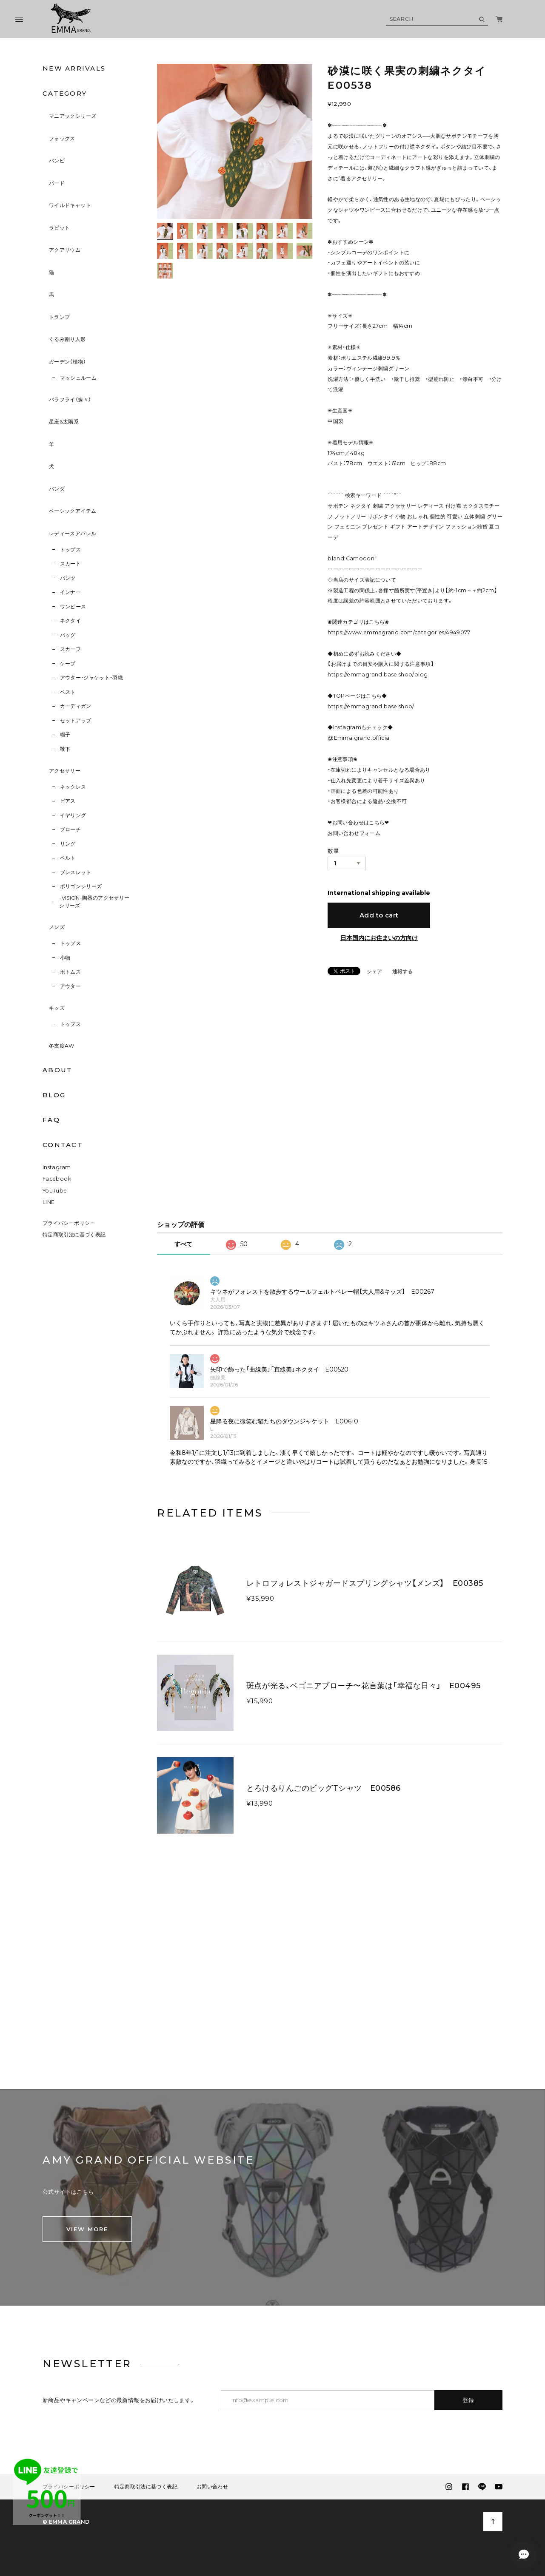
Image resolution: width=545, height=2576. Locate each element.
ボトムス (70, 971)
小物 (65, 957)
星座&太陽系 (64, 421)
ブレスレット (75, 872)
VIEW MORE (87, 2233)
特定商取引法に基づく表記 (74, 1238)
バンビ (57, 160)
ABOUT (57, 1070)
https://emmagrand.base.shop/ (371, 706)
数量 (333, 850)
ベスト (68, 692)
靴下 (65, 749)
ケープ (68, 663)
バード (57, 183)
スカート (70, 563)
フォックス (62, 138)
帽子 (65, 734)
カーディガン (75, 706)
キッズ (57, 1008)
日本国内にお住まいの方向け (379, 938)
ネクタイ (70, 620)
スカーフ (70, 649)
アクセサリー (64, 770)
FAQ (51, 1119)
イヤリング (73, 815)
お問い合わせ (212, 2490)
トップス (70, 549)
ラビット (59, 227)
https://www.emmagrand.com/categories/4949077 (399, 632)
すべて (183, 1248)
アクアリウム (64, 250)
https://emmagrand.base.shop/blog (378, 674)
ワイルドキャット (70, 205)
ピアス (68, 801)
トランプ (59, 317)
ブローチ (70, 829)
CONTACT (63, 1145)
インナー (70, 592)
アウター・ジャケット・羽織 (91, 677)
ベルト (68, 858)
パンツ (68, 578)
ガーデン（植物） (67, 361)
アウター (70, 986)
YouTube (55, 1194)
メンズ (57, 927)
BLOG (54, 1095)
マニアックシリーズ (72, 116)
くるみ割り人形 (67, 339)
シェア (374, 971)
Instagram (57, 1171)
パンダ (57, 489)
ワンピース (73, 606)
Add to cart (379, 915)
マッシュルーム (78, 378)
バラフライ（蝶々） (70, 399)
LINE (49, 1206)
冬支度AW (61, 1045)
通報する (402, 971)
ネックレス (73, 787)
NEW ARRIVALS (74, 68)
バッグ (68, 635)
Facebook (57, 1183)
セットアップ (75, 720)
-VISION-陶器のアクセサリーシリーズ (94, 902)
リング (68, 844)
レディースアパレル (72, 533)
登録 (468, 2403)
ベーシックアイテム (72, 511)
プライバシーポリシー (69, 1227)
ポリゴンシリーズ (81, 886)
